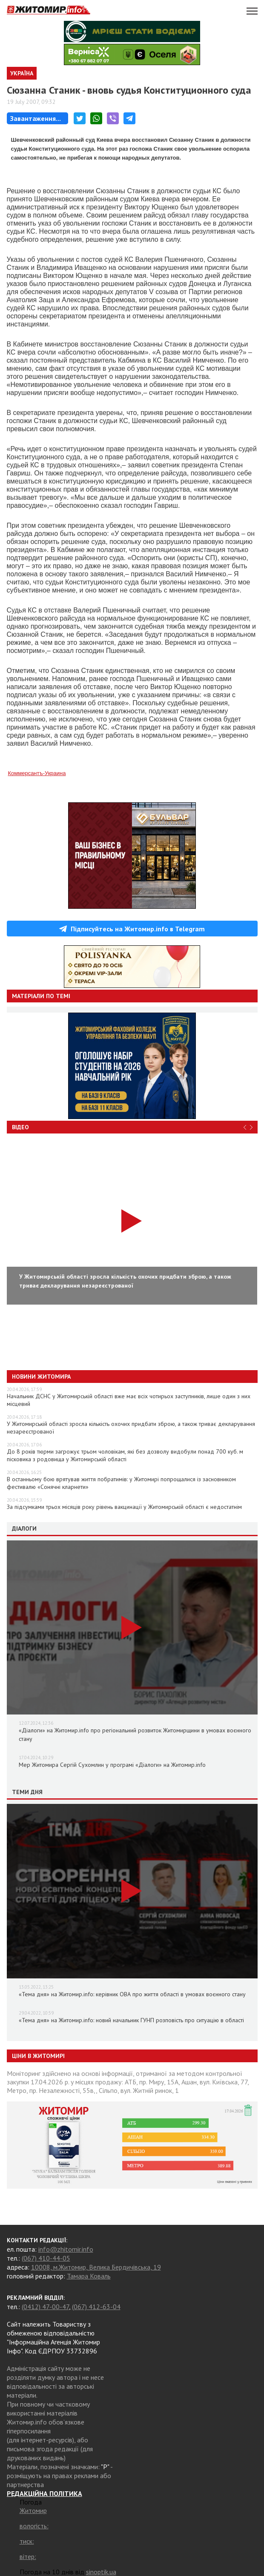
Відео (20, 1127)
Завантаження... (35, 118)
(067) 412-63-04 (96, 2306)
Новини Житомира (41, 1376)
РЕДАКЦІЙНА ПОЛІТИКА (44, 2493)
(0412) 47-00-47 (45, 2306)
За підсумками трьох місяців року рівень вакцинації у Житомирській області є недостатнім (124, 1507)
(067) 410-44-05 (46, 2258)
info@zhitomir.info (65, 2249)
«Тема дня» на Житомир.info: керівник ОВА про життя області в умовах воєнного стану (132, 1994)
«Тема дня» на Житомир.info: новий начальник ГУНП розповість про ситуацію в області (131, 2020)
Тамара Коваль (89, 2276)
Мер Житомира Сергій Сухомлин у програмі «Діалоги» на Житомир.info (112, 1765)
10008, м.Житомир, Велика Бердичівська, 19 (96, 2267)
